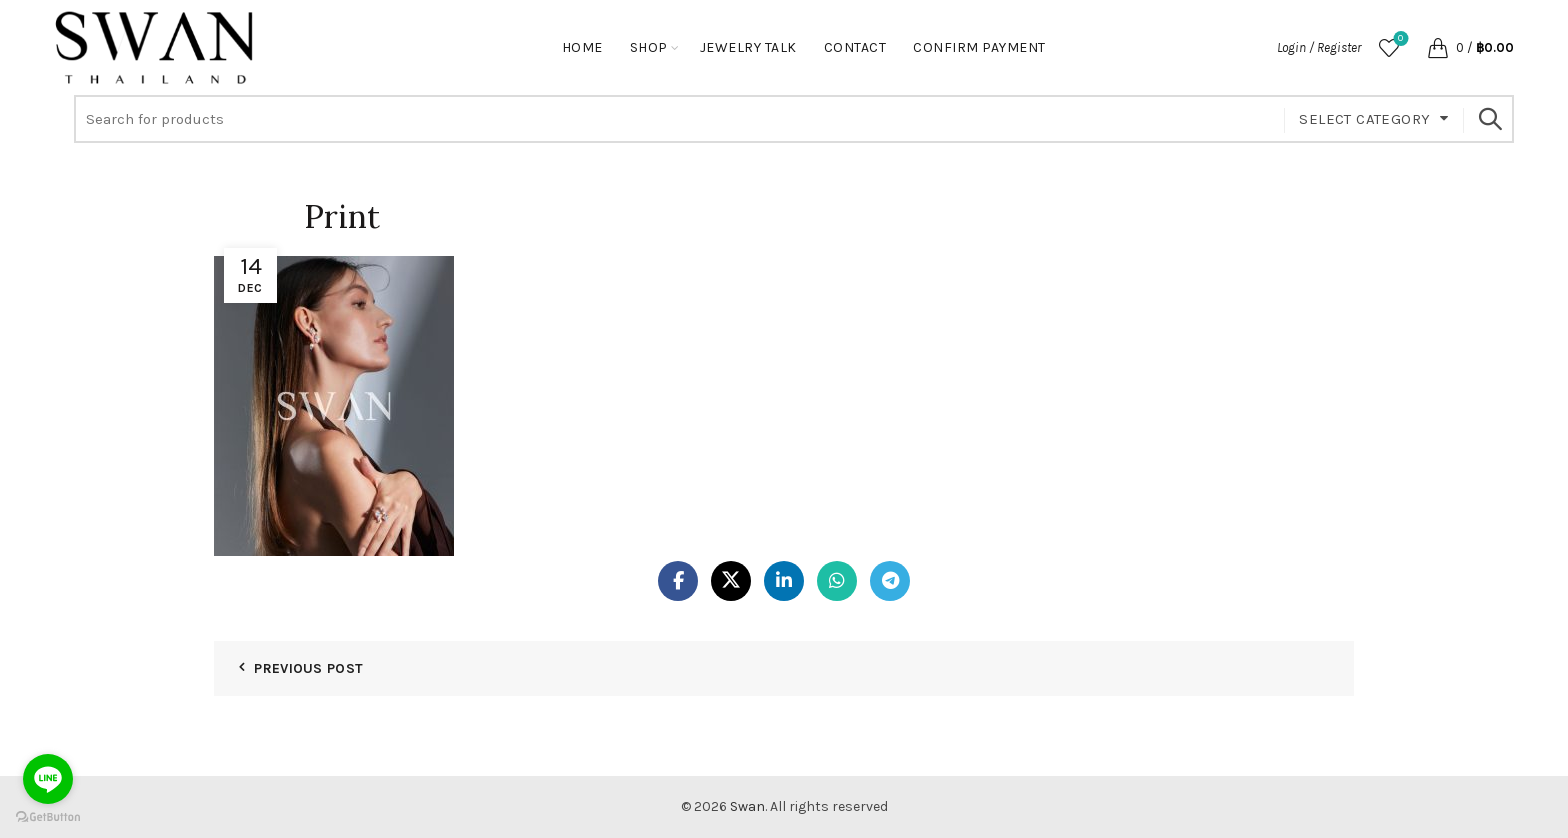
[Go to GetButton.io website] (48, 817)
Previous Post (308, 668)
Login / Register (1319, 47)
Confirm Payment (979, 47)
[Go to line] (48, 779)
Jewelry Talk (748, 47)
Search (1489, 119)
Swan (747, 806)
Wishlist (1398, 39)
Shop (649, 47)
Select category (1364, 119)
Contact (855, 47)
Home (582, 47)
